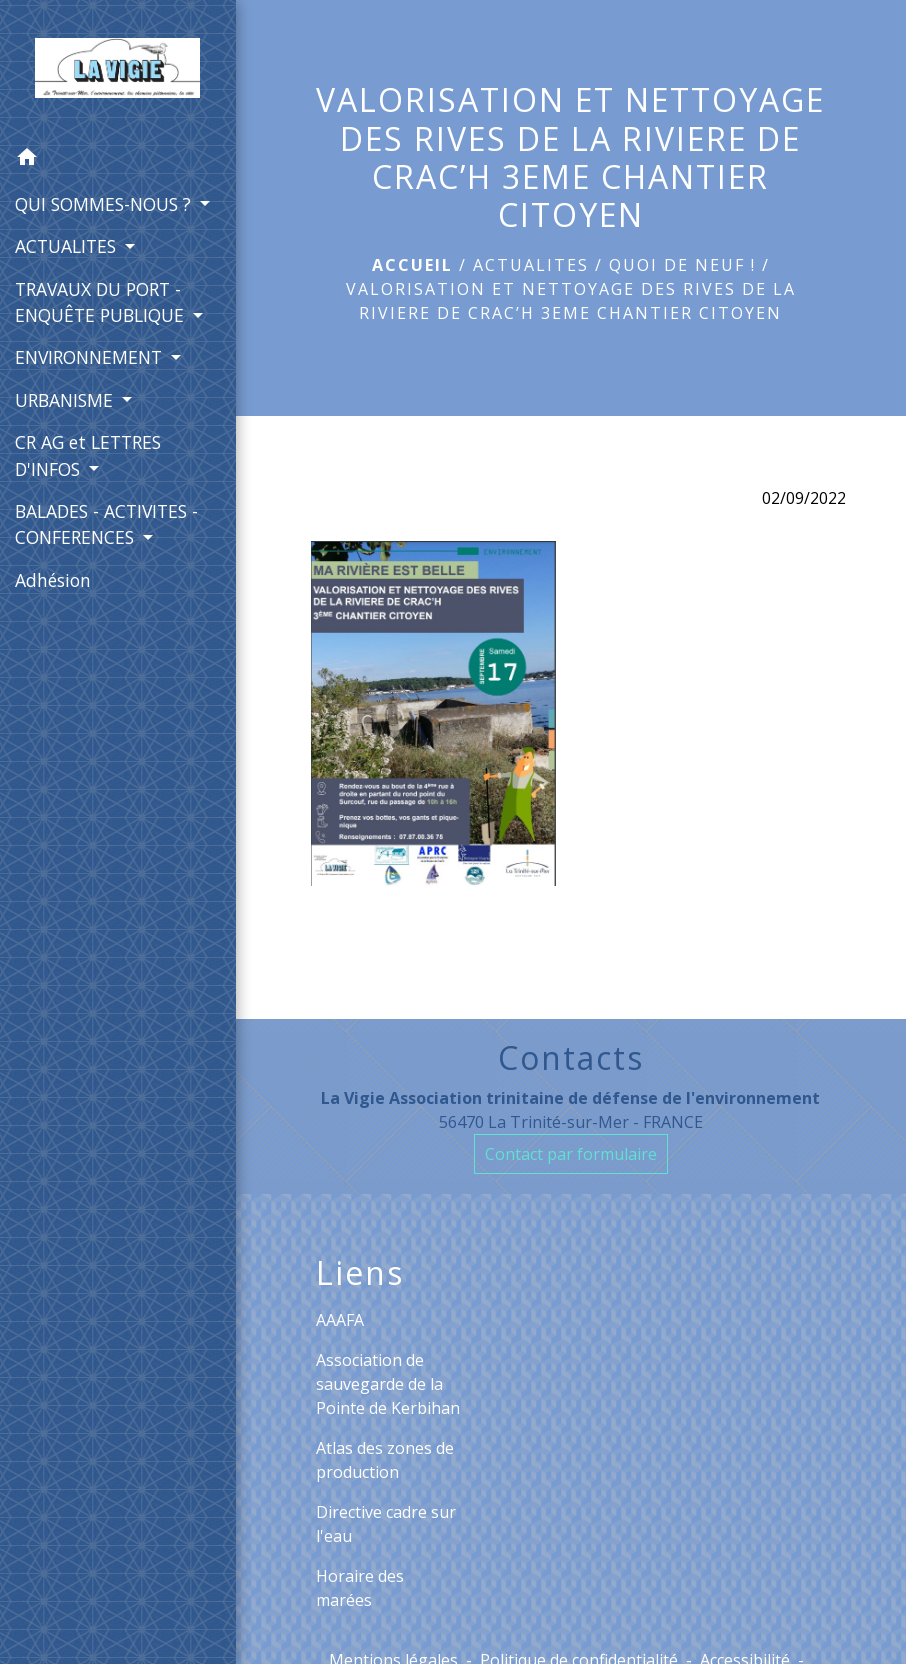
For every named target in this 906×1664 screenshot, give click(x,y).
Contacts (571, 1058)
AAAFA (340, 1320)
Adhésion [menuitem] (53, 580)
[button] (118, 160)
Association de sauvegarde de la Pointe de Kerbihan (388, 1384)
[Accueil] (117, 68)
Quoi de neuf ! (682, 265)
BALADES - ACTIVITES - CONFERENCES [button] (106, 524)
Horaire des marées (360, 1588)
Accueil (412, 265)
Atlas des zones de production (385, 1460)
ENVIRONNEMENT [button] (91, 357)
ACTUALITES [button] (68, 246)
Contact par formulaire (571, 1154)
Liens (360, 1273)
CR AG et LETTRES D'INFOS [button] (88, 455)
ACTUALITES (531, 265)
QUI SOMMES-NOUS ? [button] (105, 204)
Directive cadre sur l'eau (386, 1524)
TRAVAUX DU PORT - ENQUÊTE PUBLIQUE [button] (102, 302)
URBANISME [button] (66, 400)
